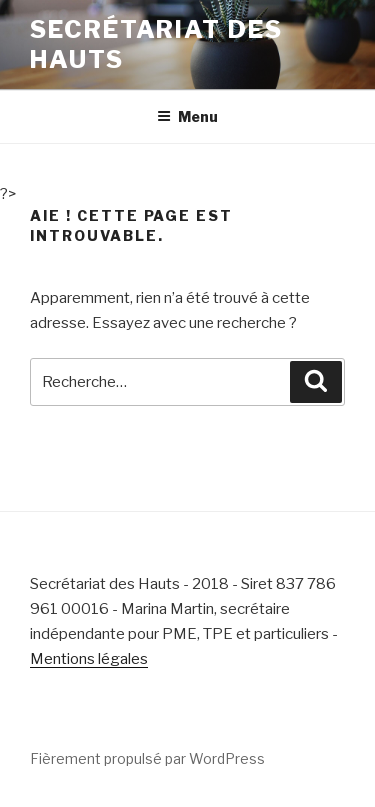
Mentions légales (89, 659)
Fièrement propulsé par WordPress (147, 758)
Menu (187, 116)
